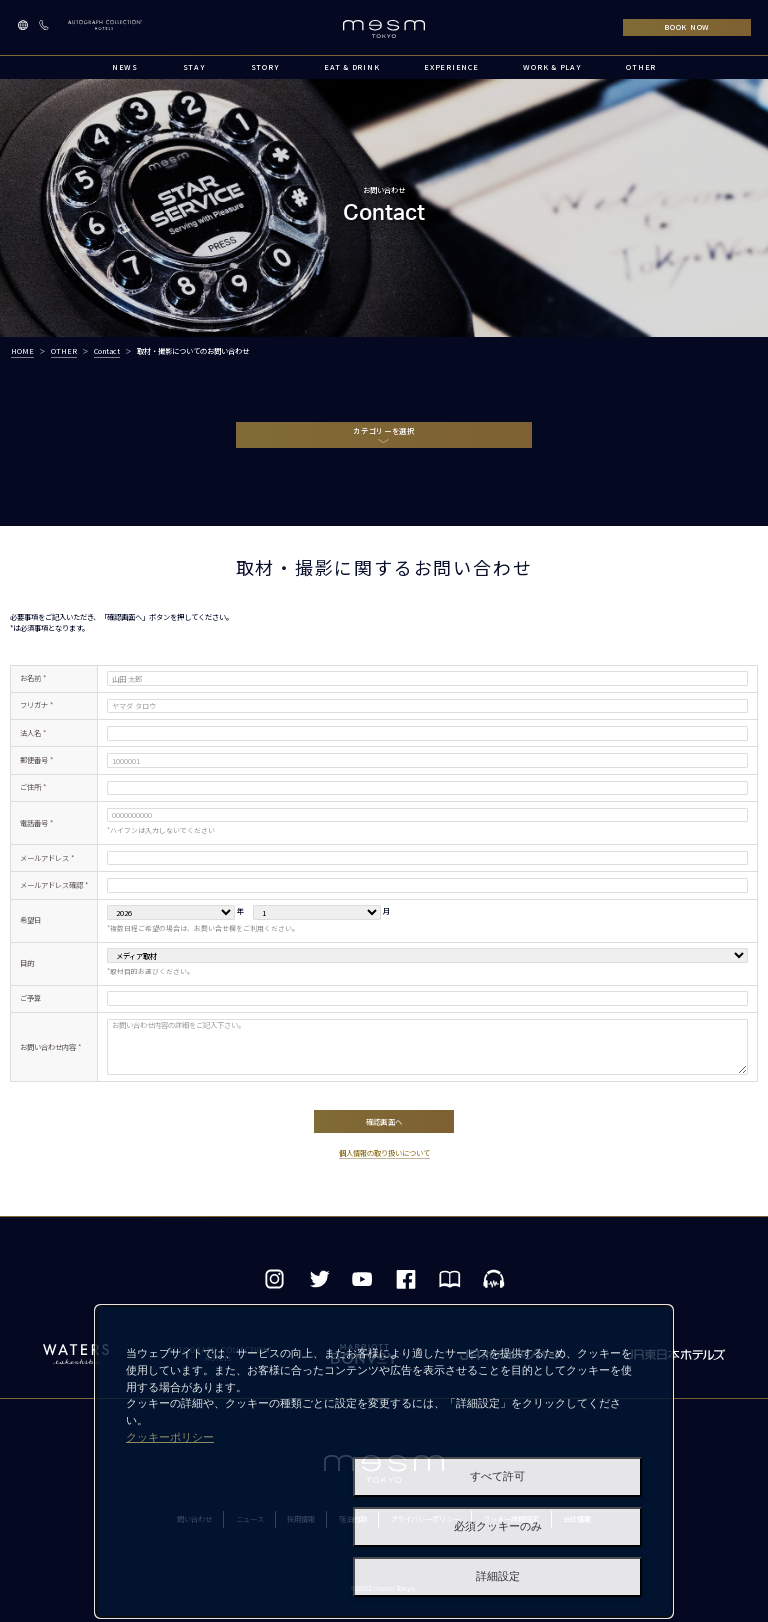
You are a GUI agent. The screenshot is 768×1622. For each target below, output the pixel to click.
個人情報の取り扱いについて (384, 1157)
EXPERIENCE (451, 67)
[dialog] (384, 1461)
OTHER (641, 67)
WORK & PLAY (552, 67)
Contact (107, 351)
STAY (194, 67)
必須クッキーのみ (498, 1526)
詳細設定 (498, 1576)
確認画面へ (383, 1123)
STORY (265, 67)
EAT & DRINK (351, 67)
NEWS (125, 67)
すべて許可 (497, 1476)
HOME (22, 351)
